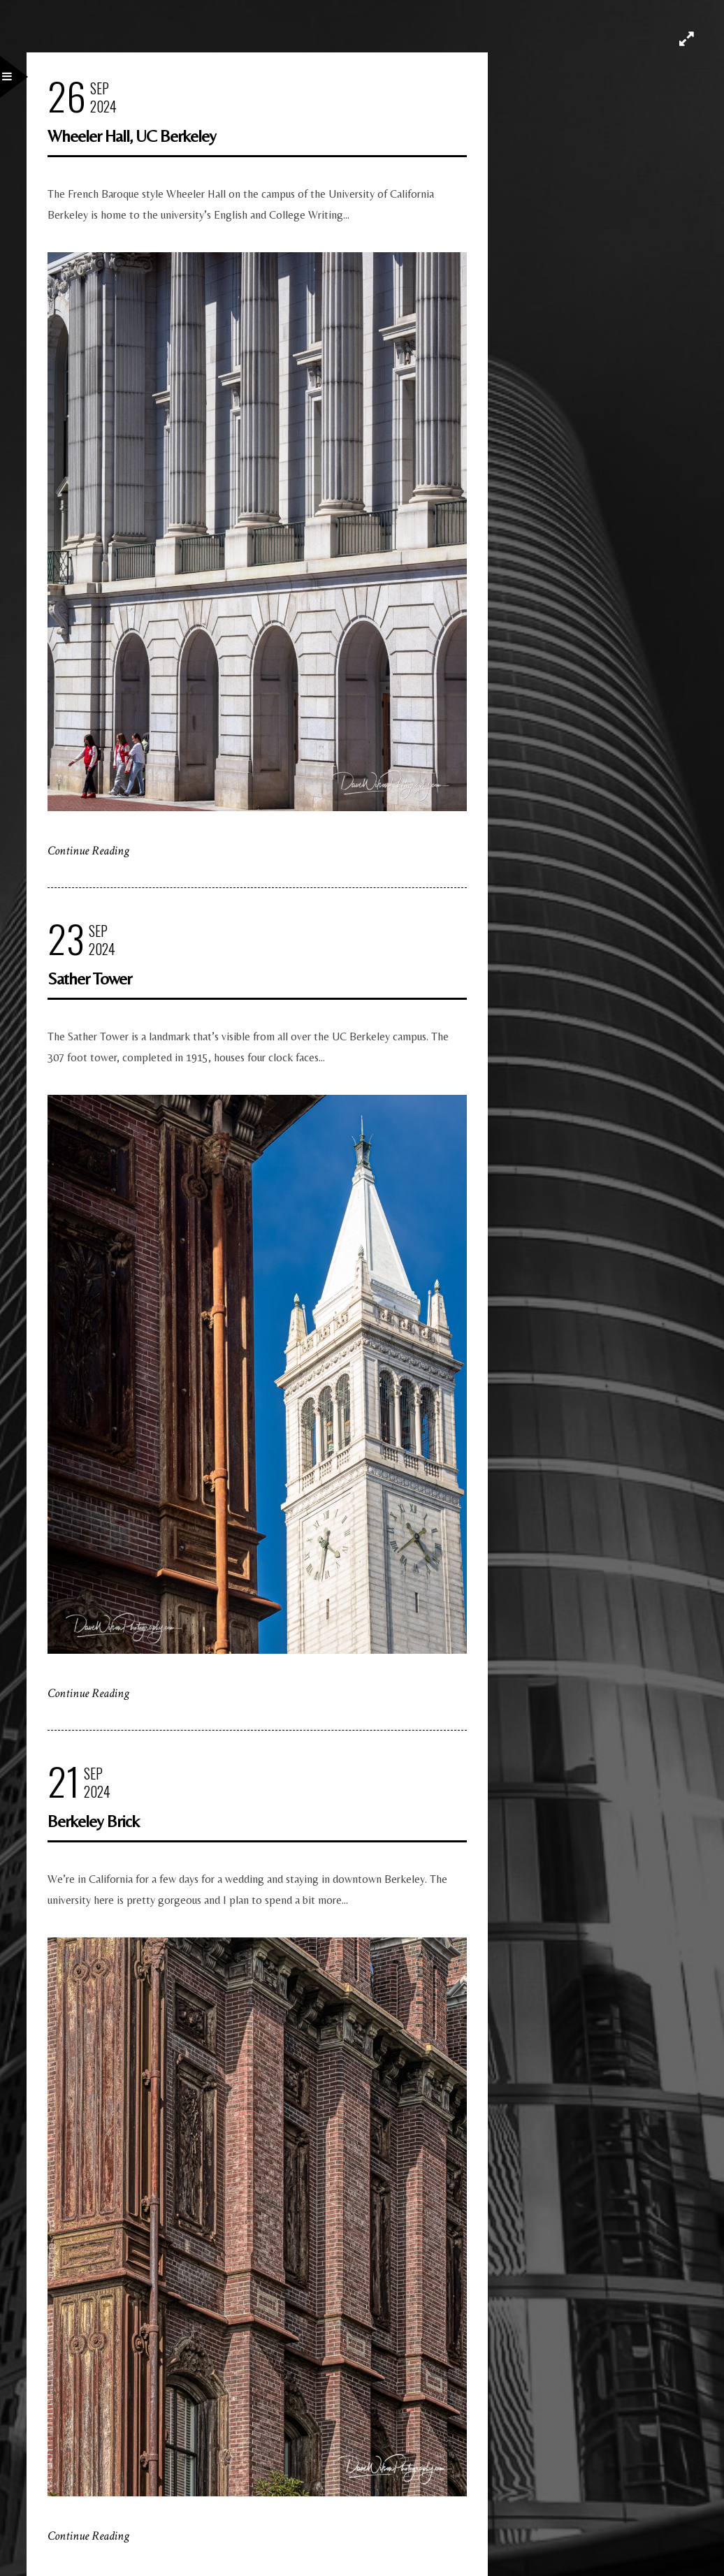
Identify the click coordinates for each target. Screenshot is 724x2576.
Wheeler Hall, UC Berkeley (132, 135)
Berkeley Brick (93, 1821)
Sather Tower (89, 978)
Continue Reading (88, 851)
